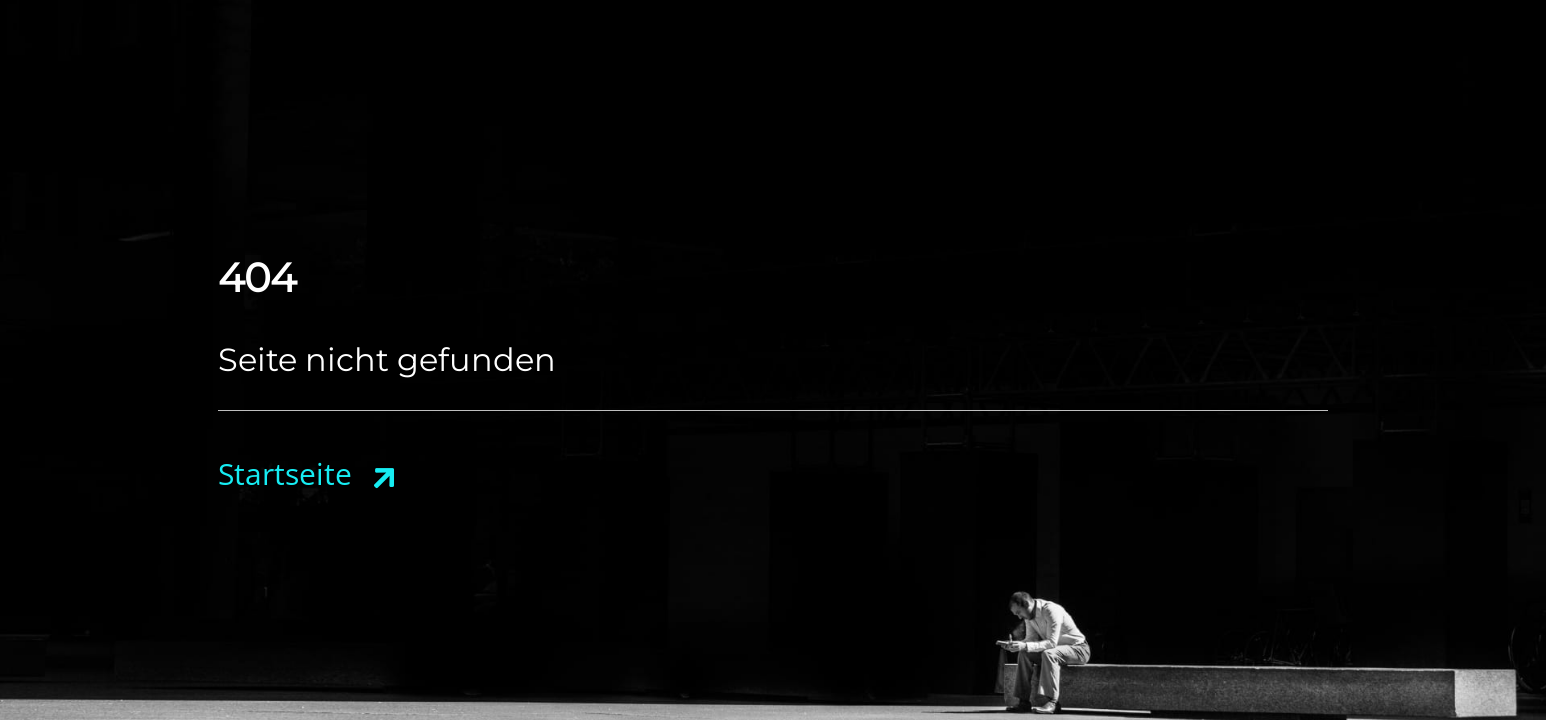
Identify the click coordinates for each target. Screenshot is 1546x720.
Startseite (285, 473)
